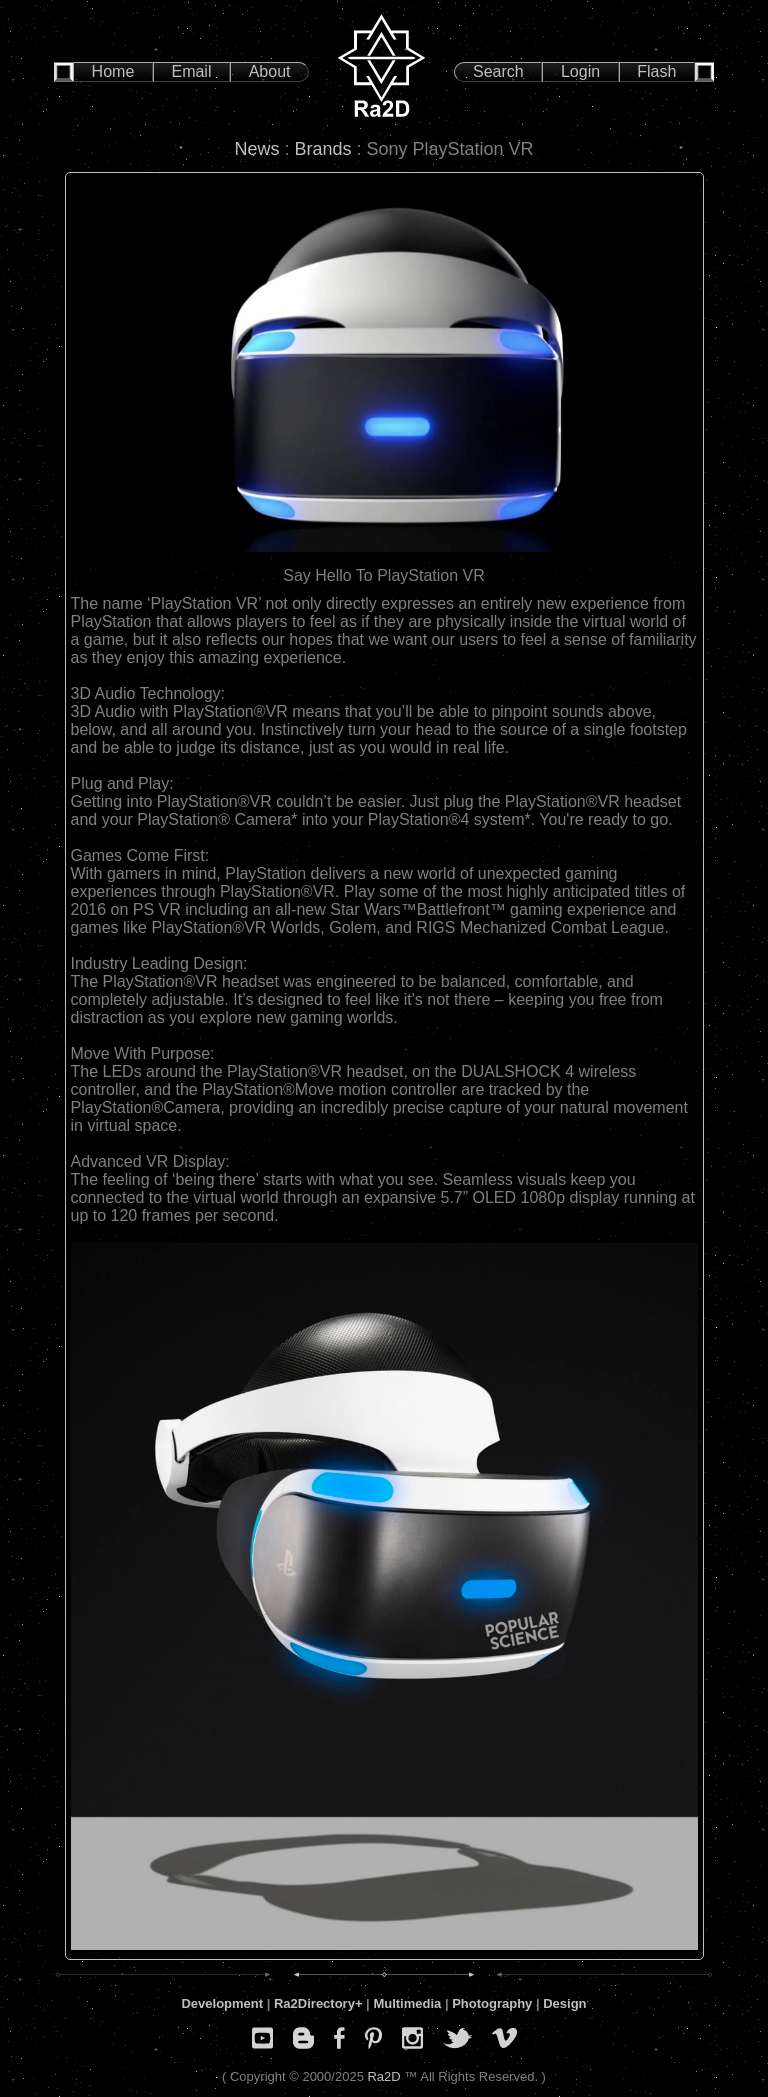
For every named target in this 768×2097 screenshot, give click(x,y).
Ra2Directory (314, 2003)
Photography (492, 2003)
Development (222, 2003)
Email (191, 71)
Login (580, 71)
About (270, 71)
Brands (322, 149)
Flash (656, 71)
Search (498, 71)
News (256, 149)
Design (564, 2003)
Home (113, 71)
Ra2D (383, 2076)
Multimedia (407, 2003)
